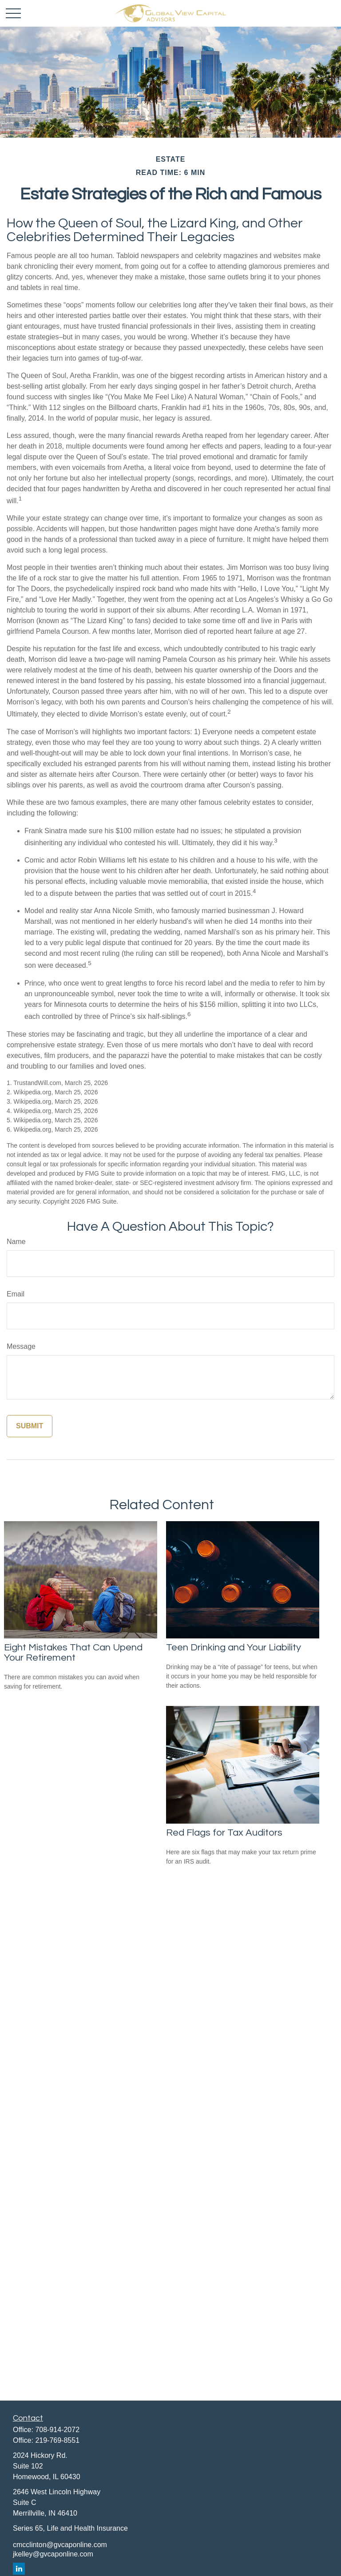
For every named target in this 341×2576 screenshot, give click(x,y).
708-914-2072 (57, 2429)
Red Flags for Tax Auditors (224, 1833)
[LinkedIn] (19, 2569)
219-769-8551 (57, 2440)
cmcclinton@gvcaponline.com (60, 2544)
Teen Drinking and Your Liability (233, 1647)
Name (16, 1241)
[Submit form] (29, 1426)
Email (15, 1294)
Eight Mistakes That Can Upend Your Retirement (73, 1652)
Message (21, 1346)
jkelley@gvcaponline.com (53, 2554)
